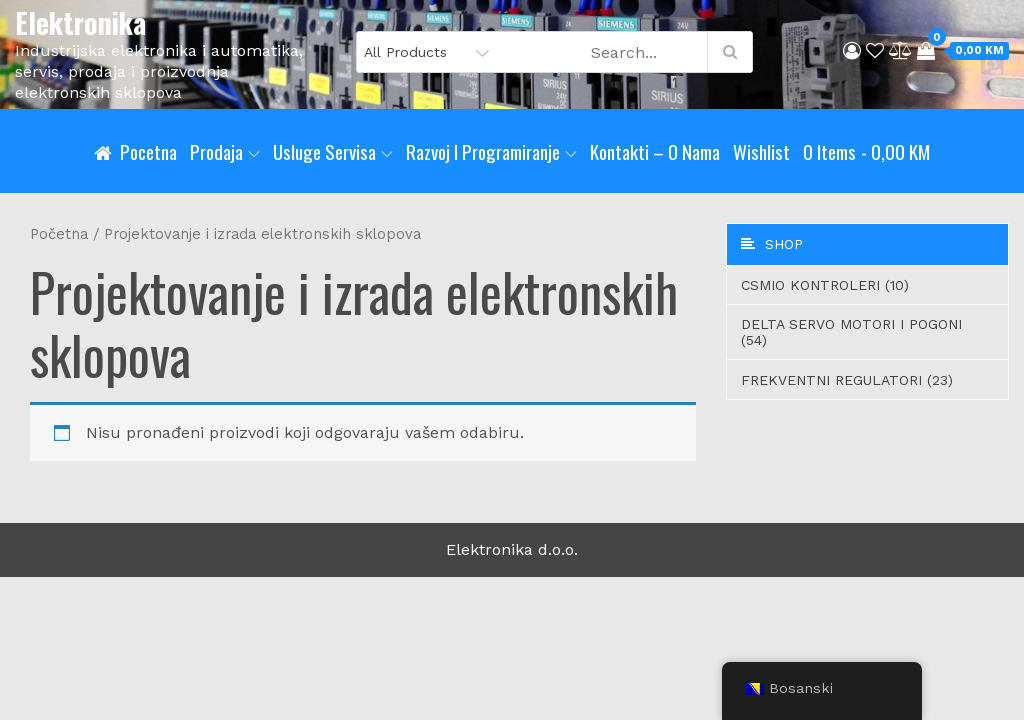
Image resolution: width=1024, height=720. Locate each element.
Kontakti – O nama (655, 151)
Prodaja (225, 151)
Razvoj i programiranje (491, 151)
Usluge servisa (333, 151)
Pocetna (148, 151)
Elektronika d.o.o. (512, 549)
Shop (772, 244)
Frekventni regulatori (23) (847, 380)
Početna (59, 234)
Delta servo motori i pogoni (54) (851, 332)
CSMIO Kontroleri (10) (825, 285)
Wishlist (761, 151)
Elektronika (80, 22)
